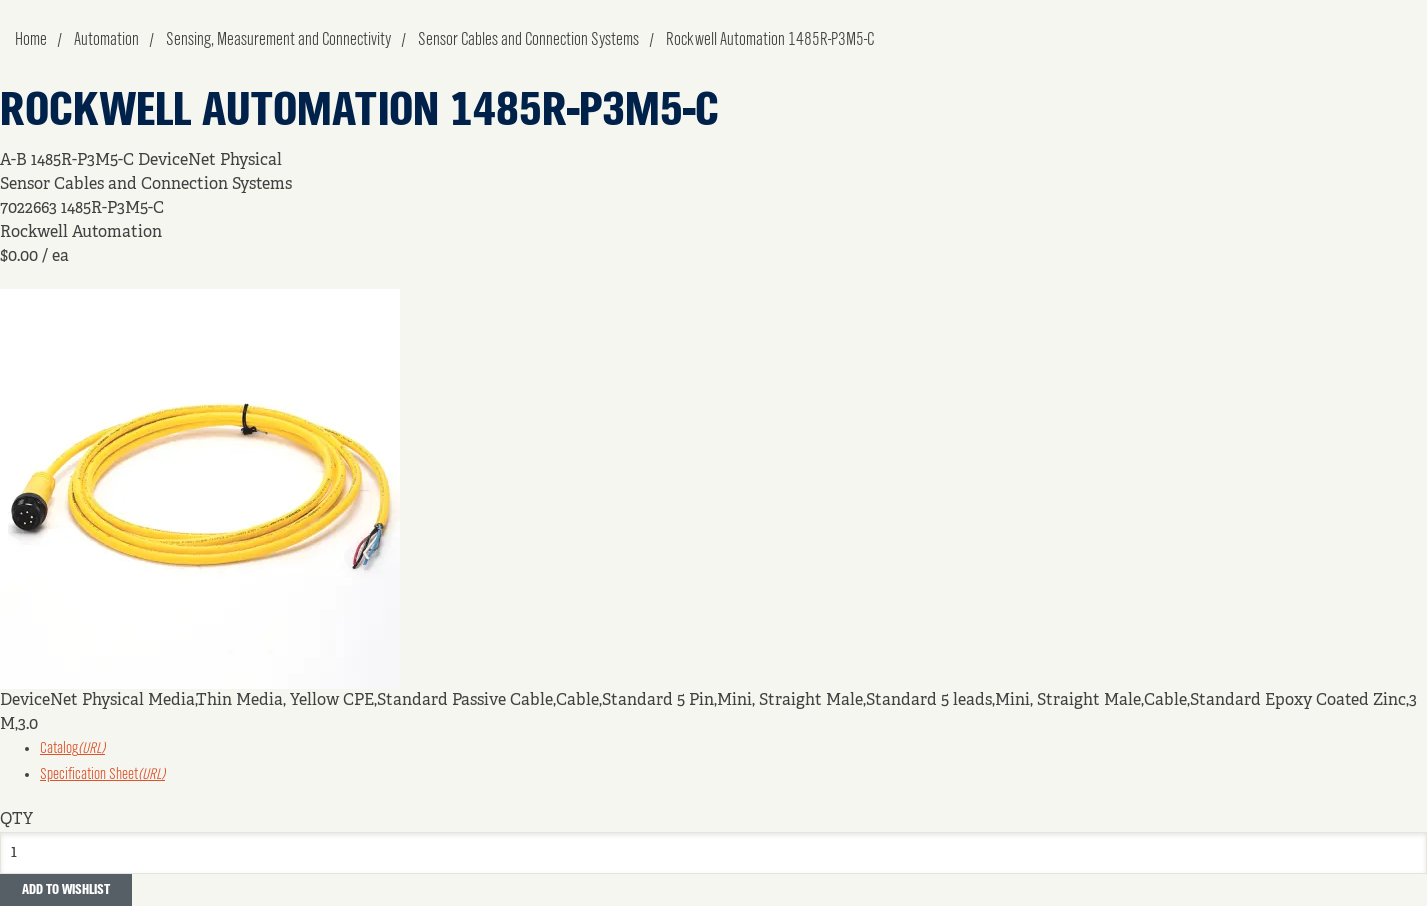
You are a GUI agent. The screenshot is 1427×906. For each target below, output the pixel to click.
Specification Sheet (102, 775)
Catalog (72, 749)
